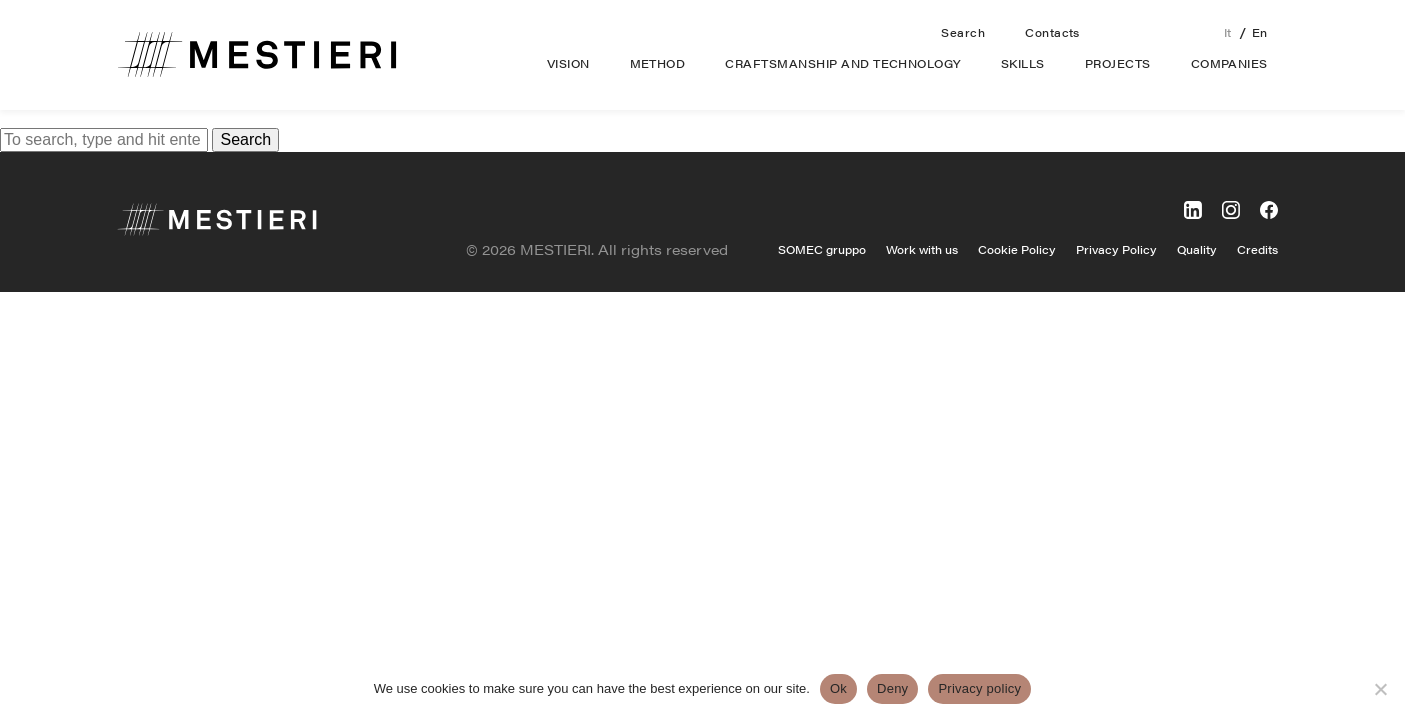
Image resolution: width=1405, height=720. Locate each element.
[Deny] (1380, 689)
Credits (1257, 249)
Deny (892, 688)
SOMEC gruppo (822, 249)
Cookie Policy (1017, 249)
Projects (1118, 63)
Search (963, 32)
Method (658, 63)
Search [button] (245, 139)
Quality (1197, 249)
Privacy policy (979, 688)
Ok (838, 688)
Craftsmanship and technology (842, 63)
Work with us (922, 249)
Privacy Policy (1116, 249)
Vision (568, 63)
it (1228, 32)
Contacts (1052, 32)
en (1260, 32)
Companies (1229, 63)
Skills (1023, 63)
